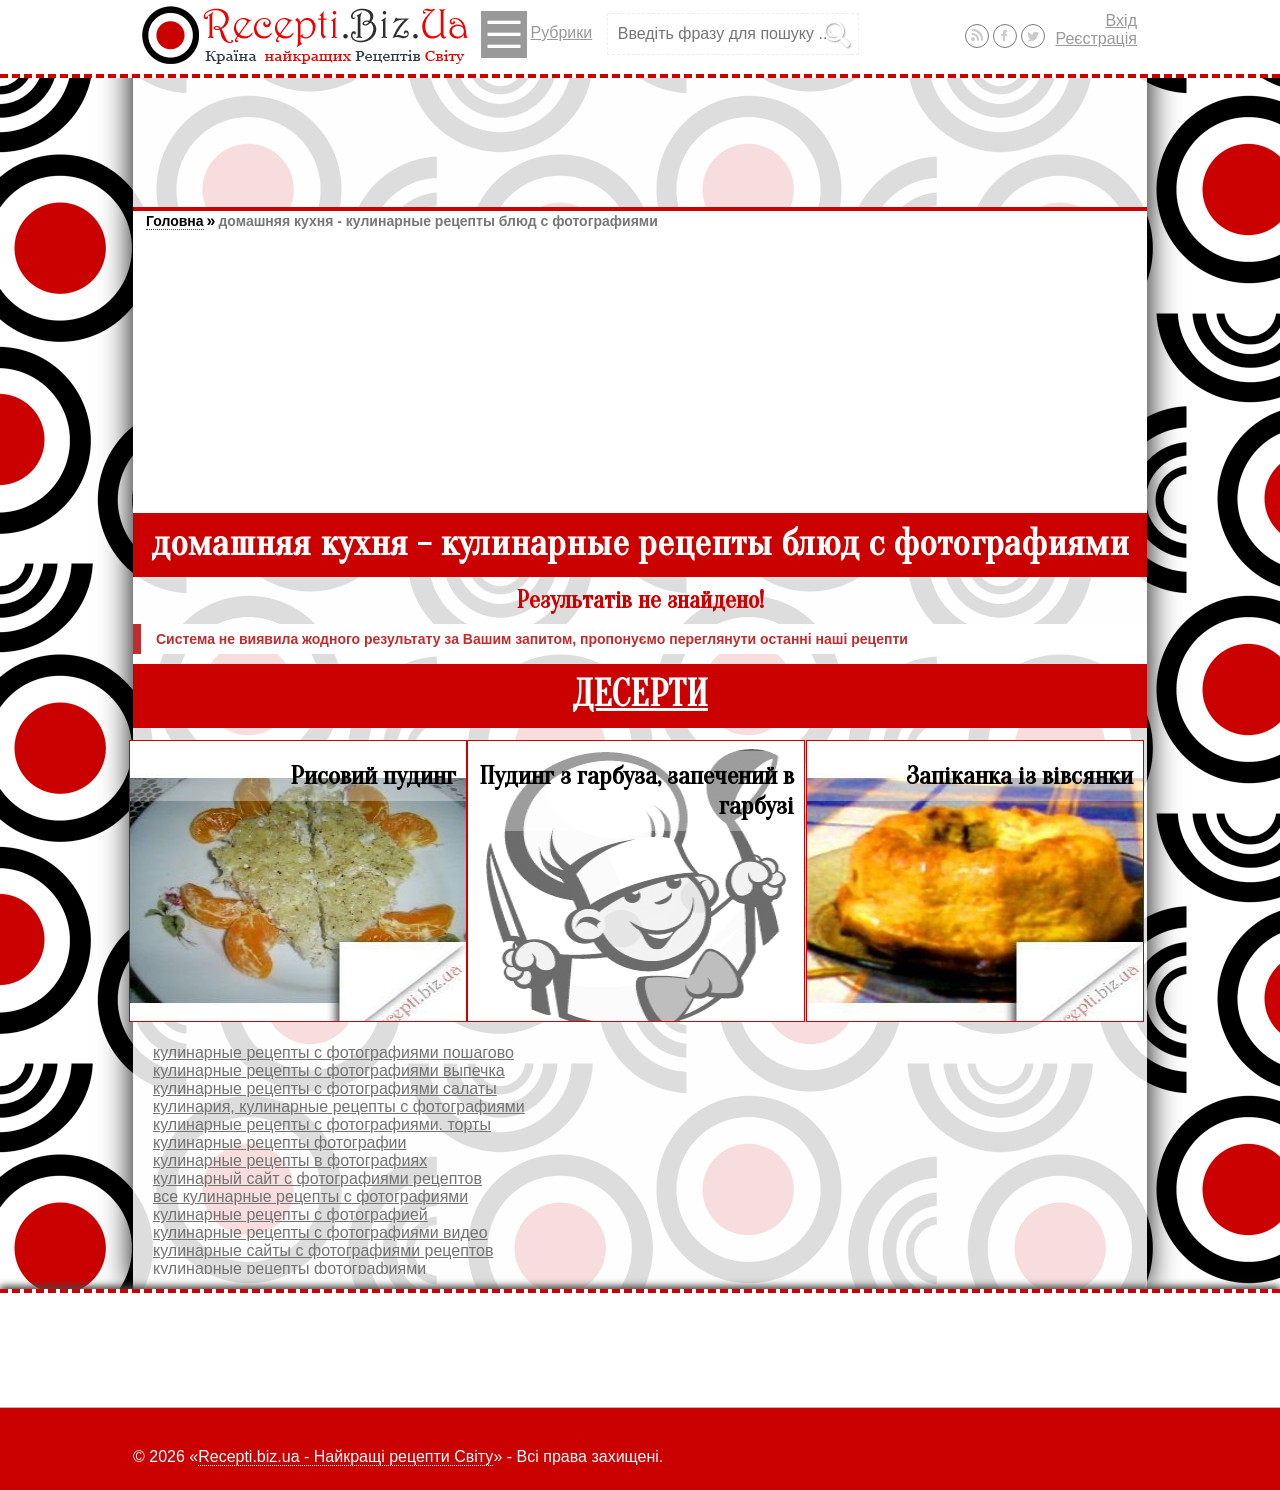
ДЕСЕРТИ (640, 694)
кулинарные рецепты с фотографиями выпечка (329, 1070)
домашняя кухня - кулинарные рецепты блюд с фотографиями (437, 221)
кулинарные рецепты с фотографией (290, 1214)
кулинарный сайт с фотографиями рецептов (317, 1178)
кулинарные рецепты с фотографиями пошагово (333, 1052)
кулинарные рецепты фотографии (279, 1142)
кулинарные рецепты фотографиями (289, 1268)
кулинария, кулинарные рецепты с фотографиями (339, 1106)
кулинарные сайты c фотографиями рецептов (323, 1250)
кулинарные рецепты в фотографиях (290, 1160)
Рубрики (536, 34)
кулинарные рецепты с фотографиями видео (320, 1232)
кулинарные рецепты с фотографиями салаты (325, 1088)
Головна (175, 221)
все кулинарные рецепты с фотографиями (310, 1196)
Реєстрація (1096, 38)
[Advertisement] (640, 133)
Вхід (1121, 20)
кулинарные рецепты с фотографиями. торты (322, 1124)
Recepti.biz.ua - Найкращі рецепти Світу (345, 1456)
